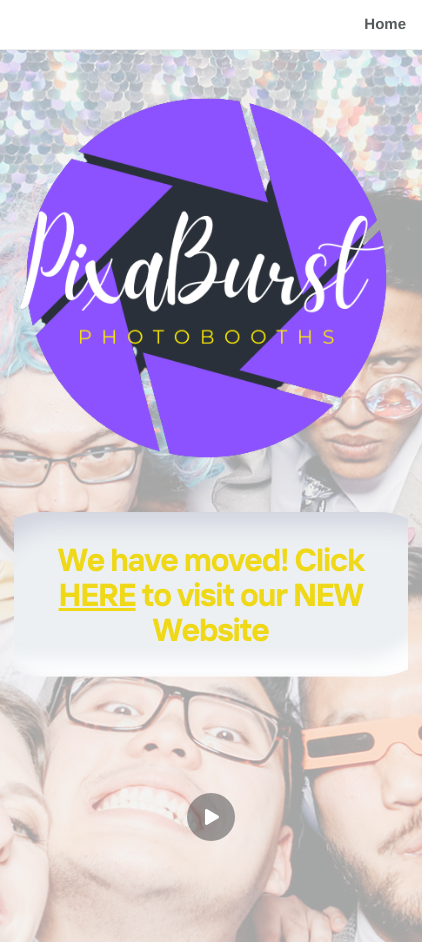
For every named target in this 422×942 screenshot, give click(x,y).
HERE (97, 594)
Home (385, 24)
